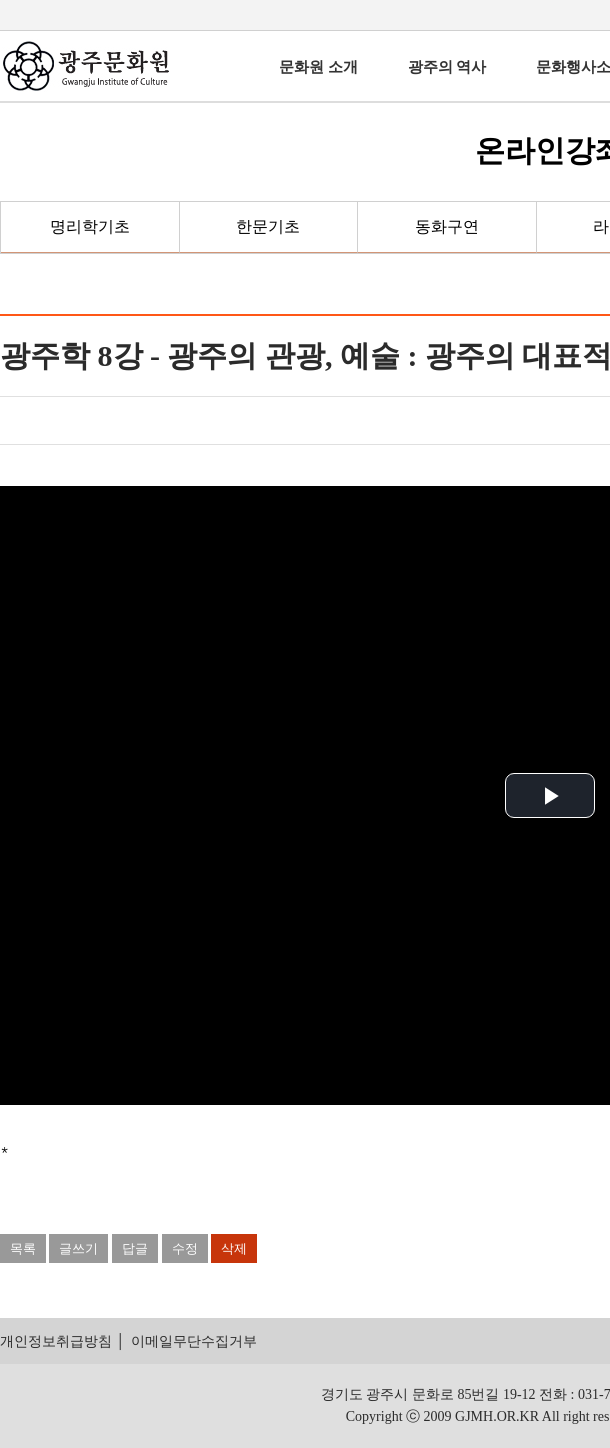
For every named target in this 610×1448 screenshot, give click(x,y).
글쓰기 (78, 1248)
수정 (185, 1248)
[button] (550, 795)
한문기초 (268, 226)
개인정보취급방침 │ (62, 1341)
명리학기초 (90, 226)
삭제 (234, 1248)
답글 (135, 1248)
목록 (23, 1248)
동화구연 (447, 226)
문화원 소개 (318, 67)
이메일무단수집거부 (194, 1341)
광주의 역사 (447, 67)
